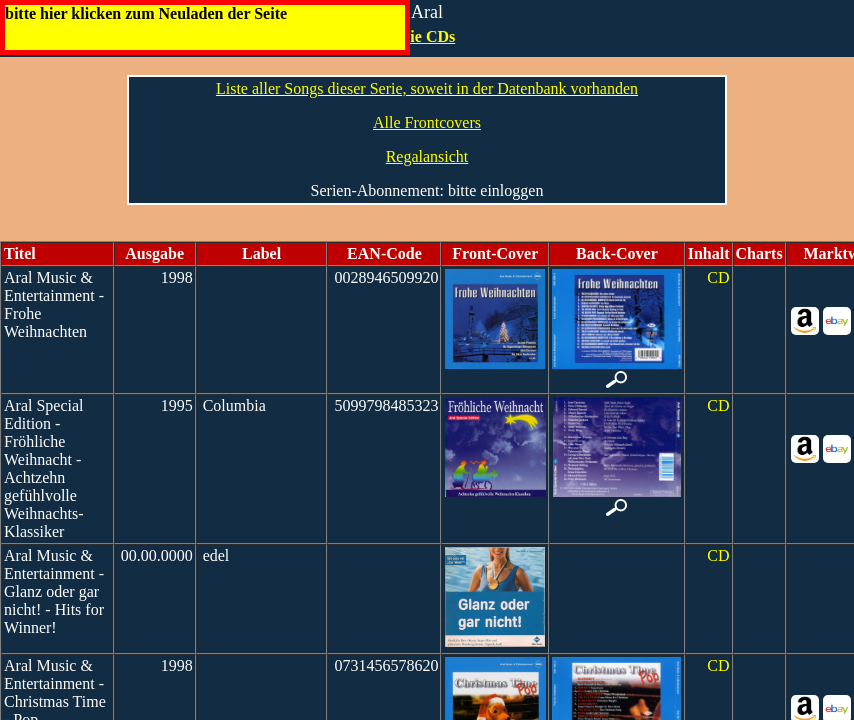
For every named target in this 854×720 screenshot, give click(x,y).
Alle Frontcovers (427, 122)
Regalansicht (427, 156)
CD (718, 277)
